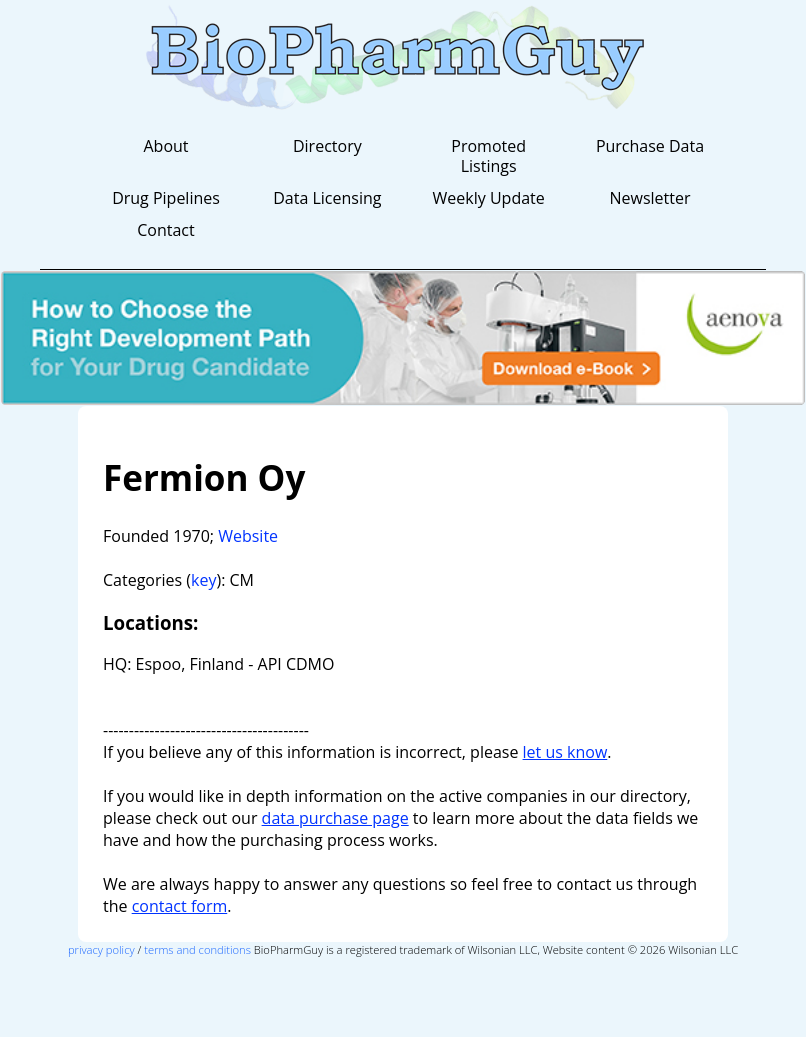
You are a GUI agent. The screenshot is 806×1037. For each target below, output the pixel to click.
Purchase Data (650, 146)
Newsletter (649, 198)
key (203, 580)
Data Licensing (327, 198)
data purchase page (335, 818)
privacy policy (101, 949)
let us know (565, 752)
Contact (165, 230)
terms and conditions (197, 949)
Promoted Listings (488, 156)
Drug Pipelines (166, 198)
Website (248, 536)
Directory (327, 146)
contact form (180, 906)
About (165, 146)
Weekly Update (489, 198)
